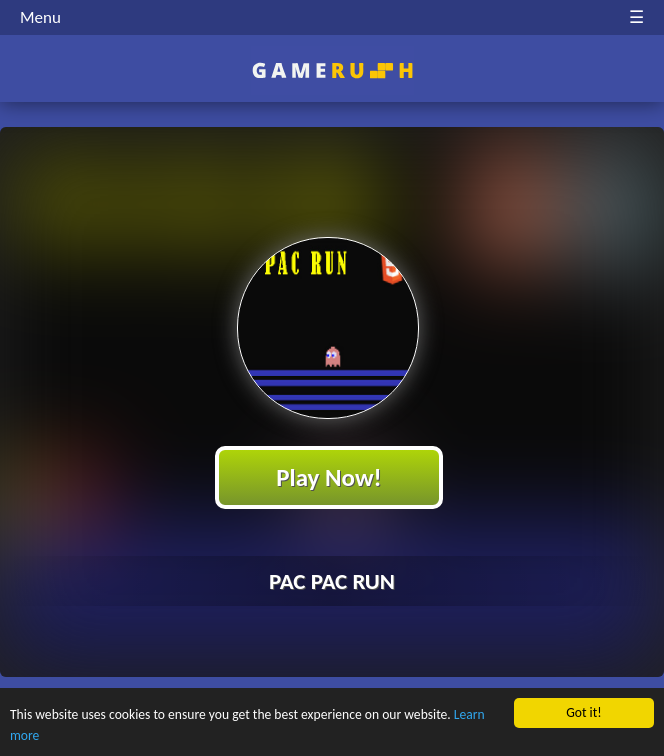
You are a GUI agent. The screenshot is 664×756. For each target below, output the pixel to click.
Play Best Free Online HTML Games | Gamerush (332, 70)
